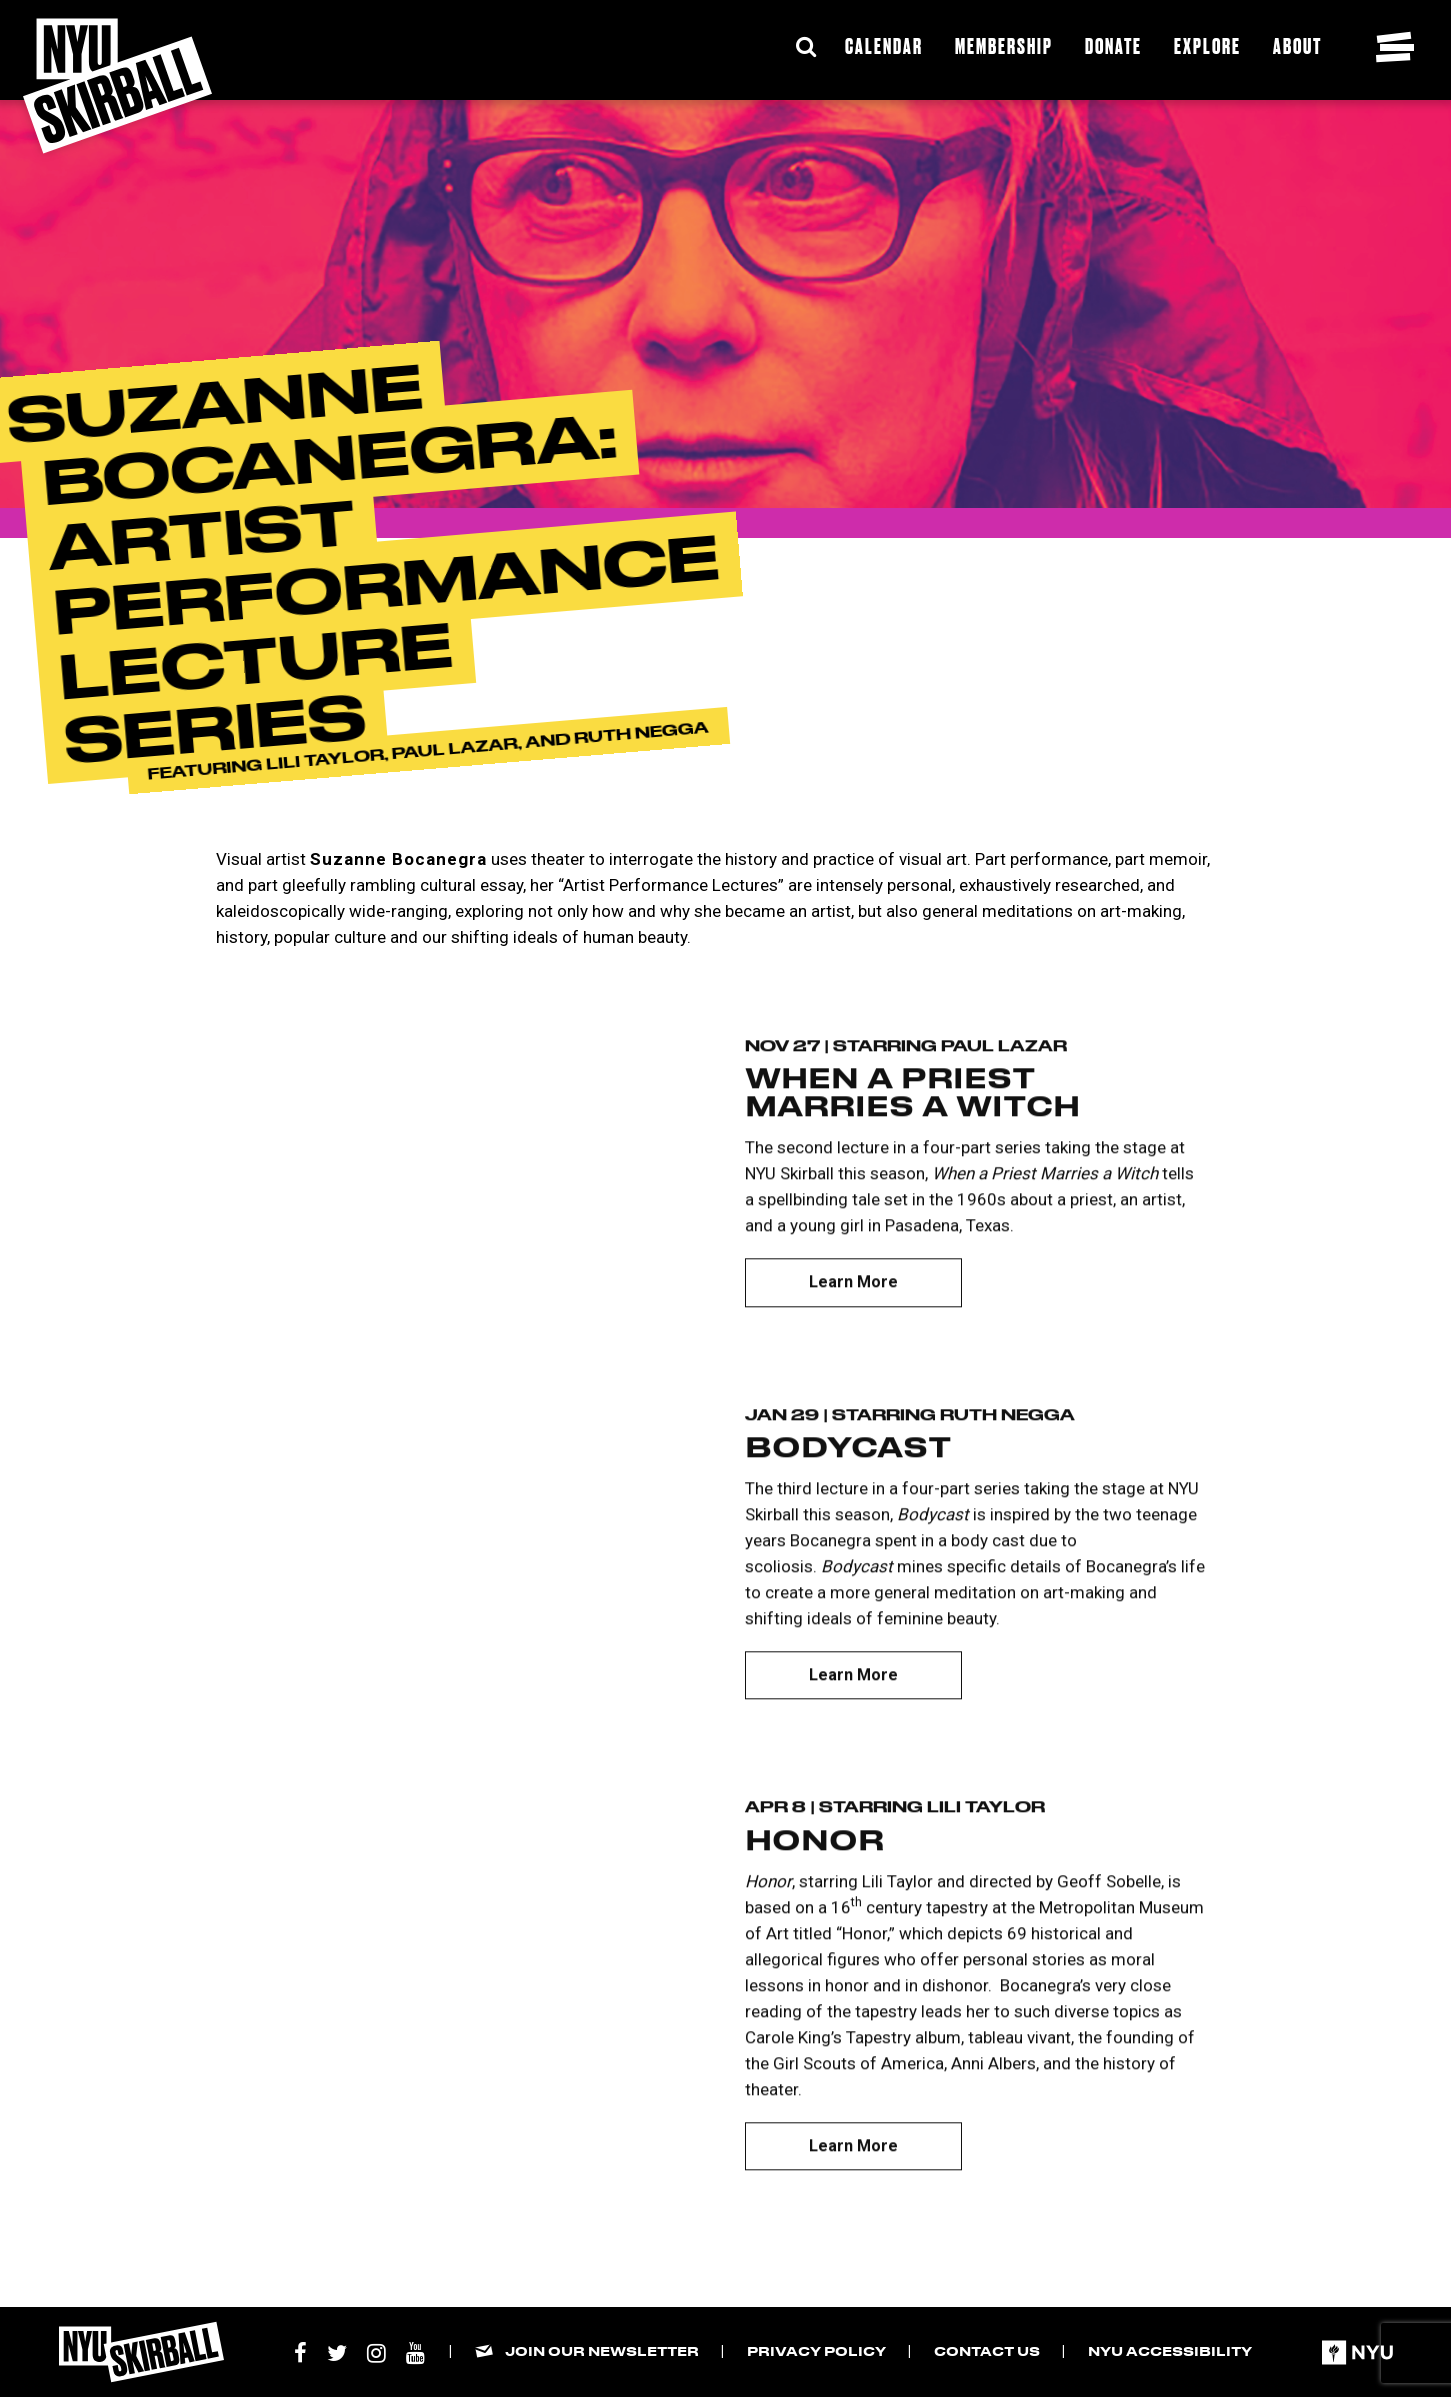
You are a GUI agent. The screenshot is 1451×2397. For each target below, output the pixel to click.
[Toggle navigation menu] (1395, 47)
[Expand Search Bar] (806, 47)
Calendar (884, 45)
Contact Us (987, 2350)
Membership (1004, 45)
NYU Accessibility (1170, 2350)
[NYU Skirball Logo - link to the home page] (117, 86)
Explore (1207, 45)
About (1297, 45)
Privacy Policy (816, 2350)
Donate (1113, 45)
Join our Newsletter (602, 2350)
